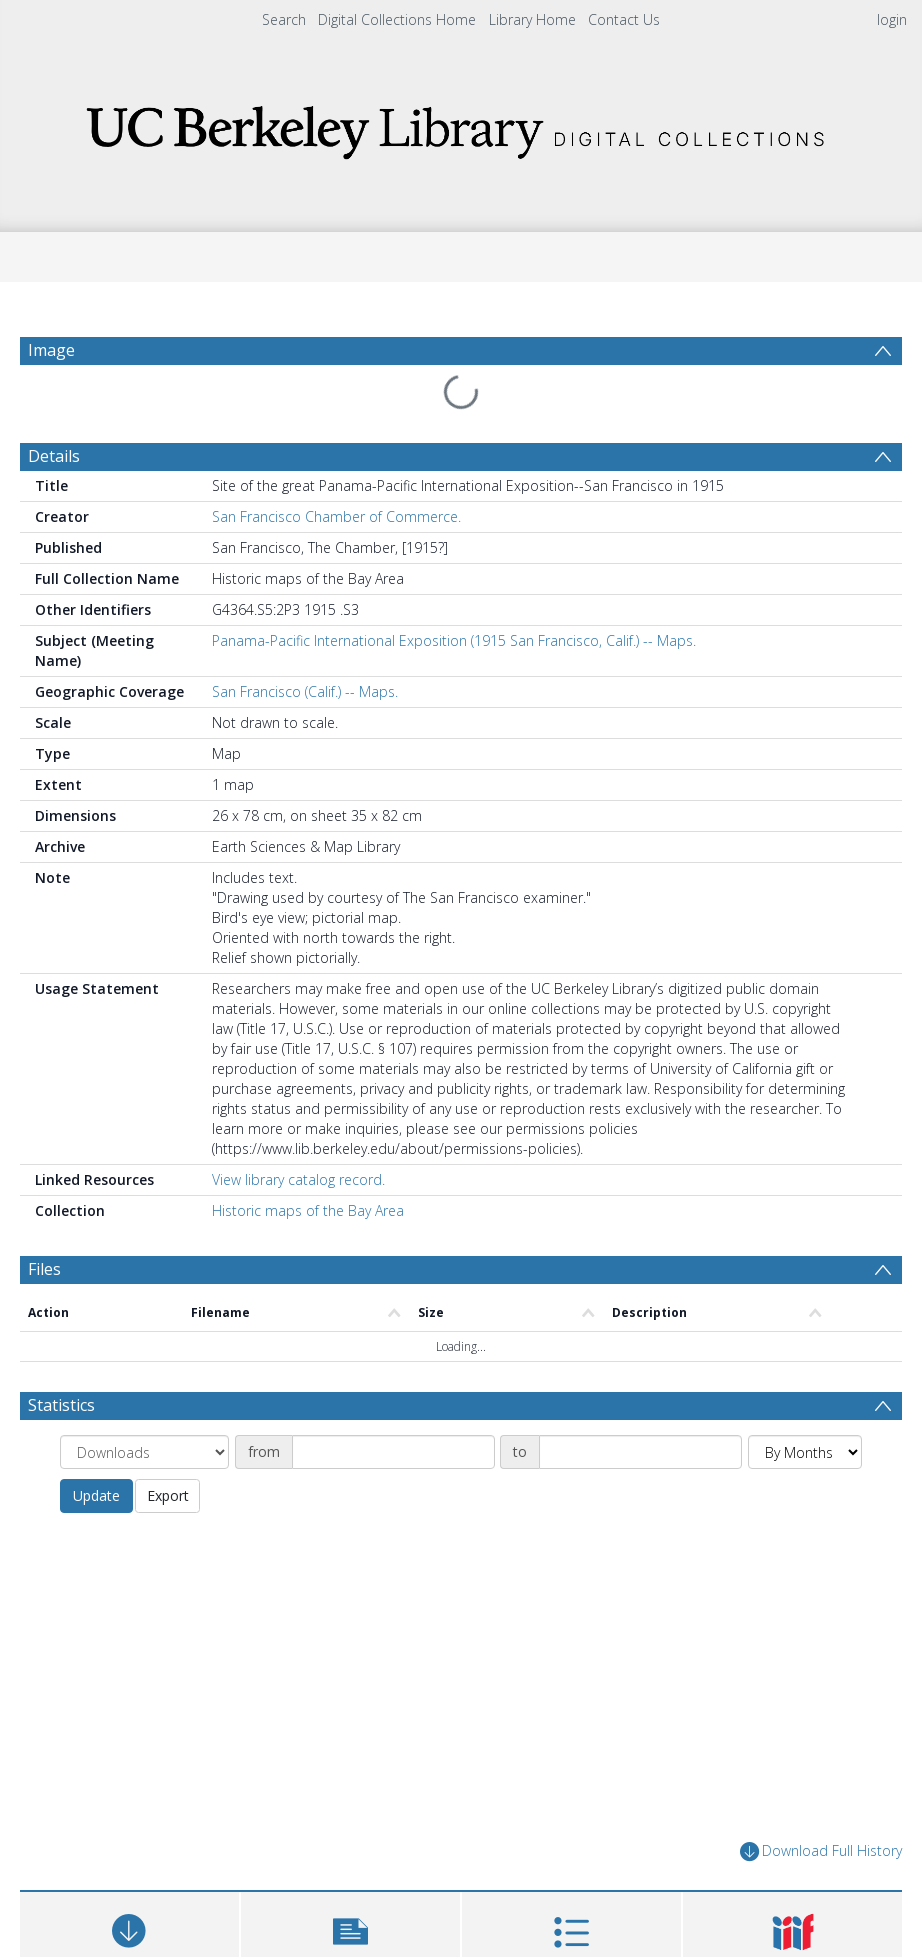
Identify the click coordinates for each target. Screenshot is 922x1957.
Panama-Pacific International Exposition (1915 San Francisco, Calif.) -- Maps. (454, 640)
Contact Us (624, 19)
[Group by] (144, 1452)
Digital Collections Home (397, 19)
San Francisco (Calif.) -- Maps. (305, 691)
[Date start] (393, 1452)
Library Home (532, 19)
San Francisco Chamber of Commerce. (336, 516)
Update (96, 1495)
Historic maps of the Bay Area (308, 1210)
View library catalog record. (298, 1179)
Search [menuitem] (284, 19)
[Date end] (640, 1452)
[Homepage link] (461, 126)
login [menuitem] (892, 19)
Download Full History (821, 1851)
